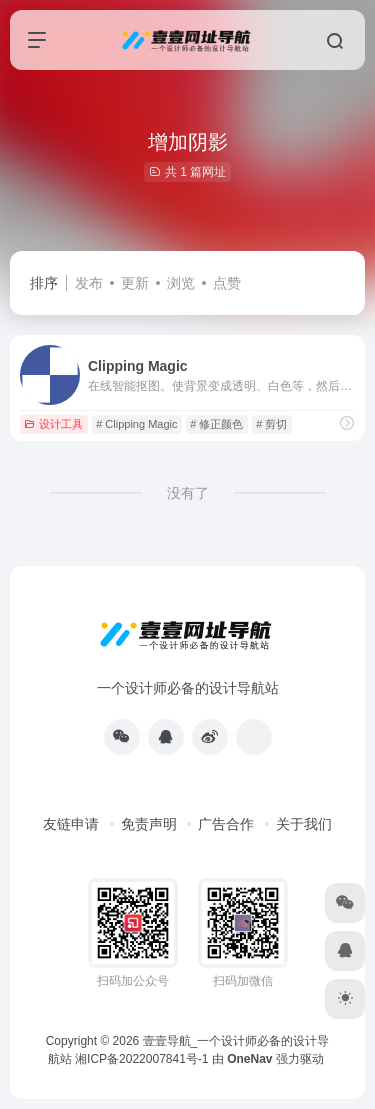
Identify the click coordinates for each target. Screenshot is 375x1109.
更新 (135, 283)
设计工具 (53, 424)
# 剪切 (271, 424)
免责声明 (149, 824)
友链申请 (71, 824)
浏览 (181, 283)
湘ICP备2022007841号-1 (141, 1059)
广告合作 (226, 824)
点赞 (227, 283)
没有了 (188, 493)
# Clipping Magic (136, 424)
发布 (89, 283)
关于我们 (304, 824)
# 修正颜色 (216, 424)
